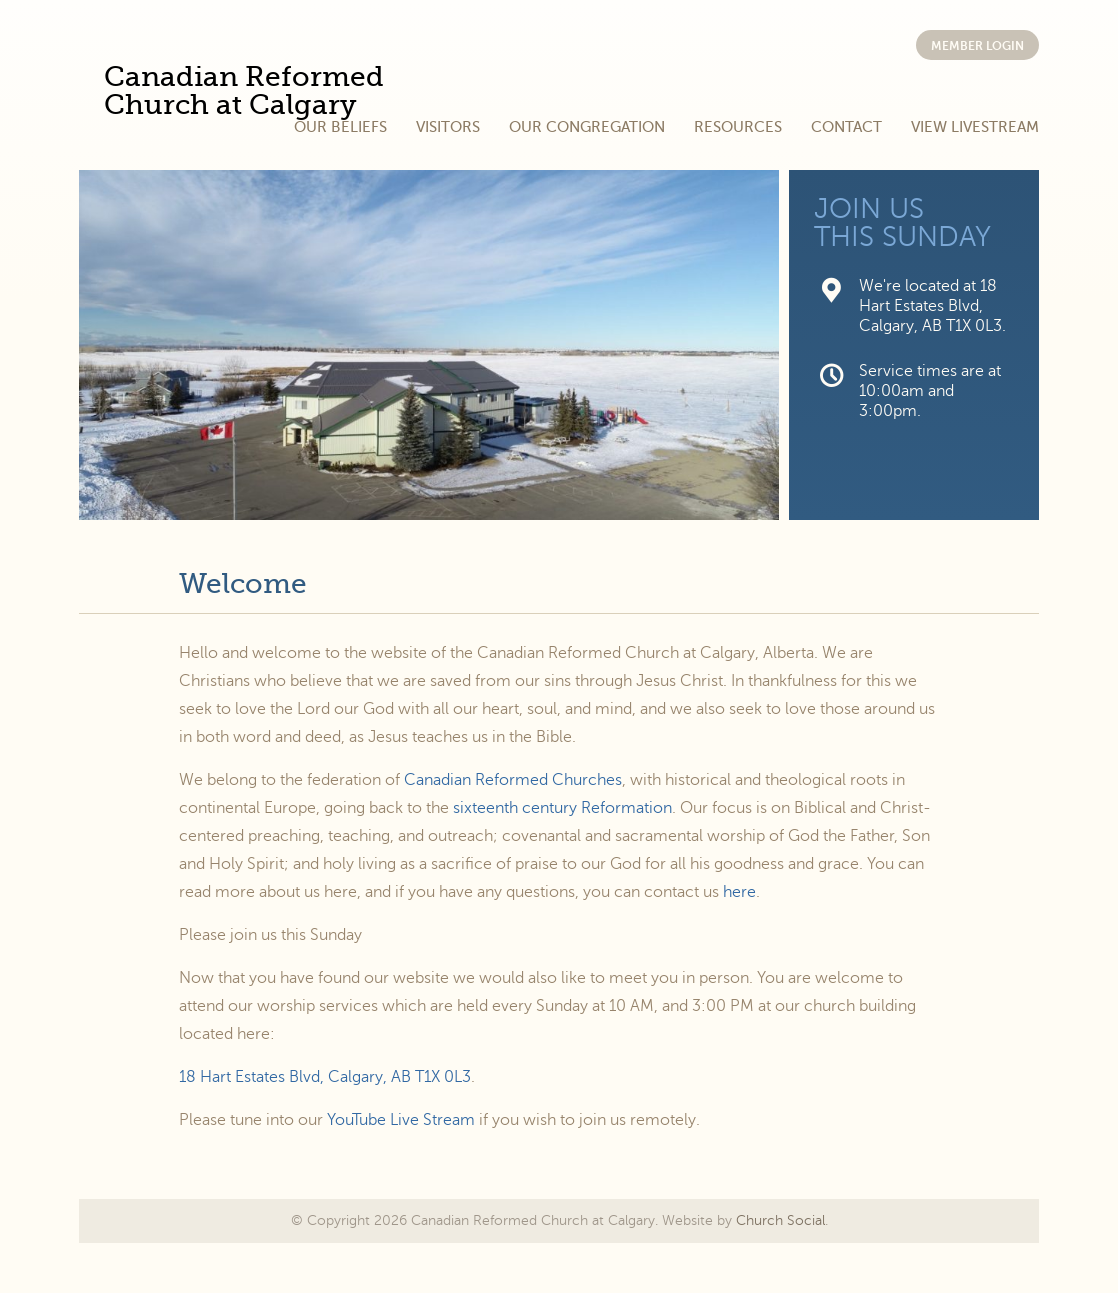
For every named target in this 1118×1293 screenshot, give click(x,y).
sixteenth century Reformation (562, 808)
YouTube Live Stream (401, 1120)
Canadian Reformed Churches (513, 780)
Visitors (448, 127)
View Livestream (975, 127)
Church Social (780, 1220)
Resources (738, 127)
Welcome (243, 584)
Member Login (977, 46)
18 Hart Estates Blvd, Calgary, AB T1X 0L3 (325, 1077)
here (739, 892)
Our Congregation (587, 127)
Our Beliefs (340, 127)
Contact (846, 127)
